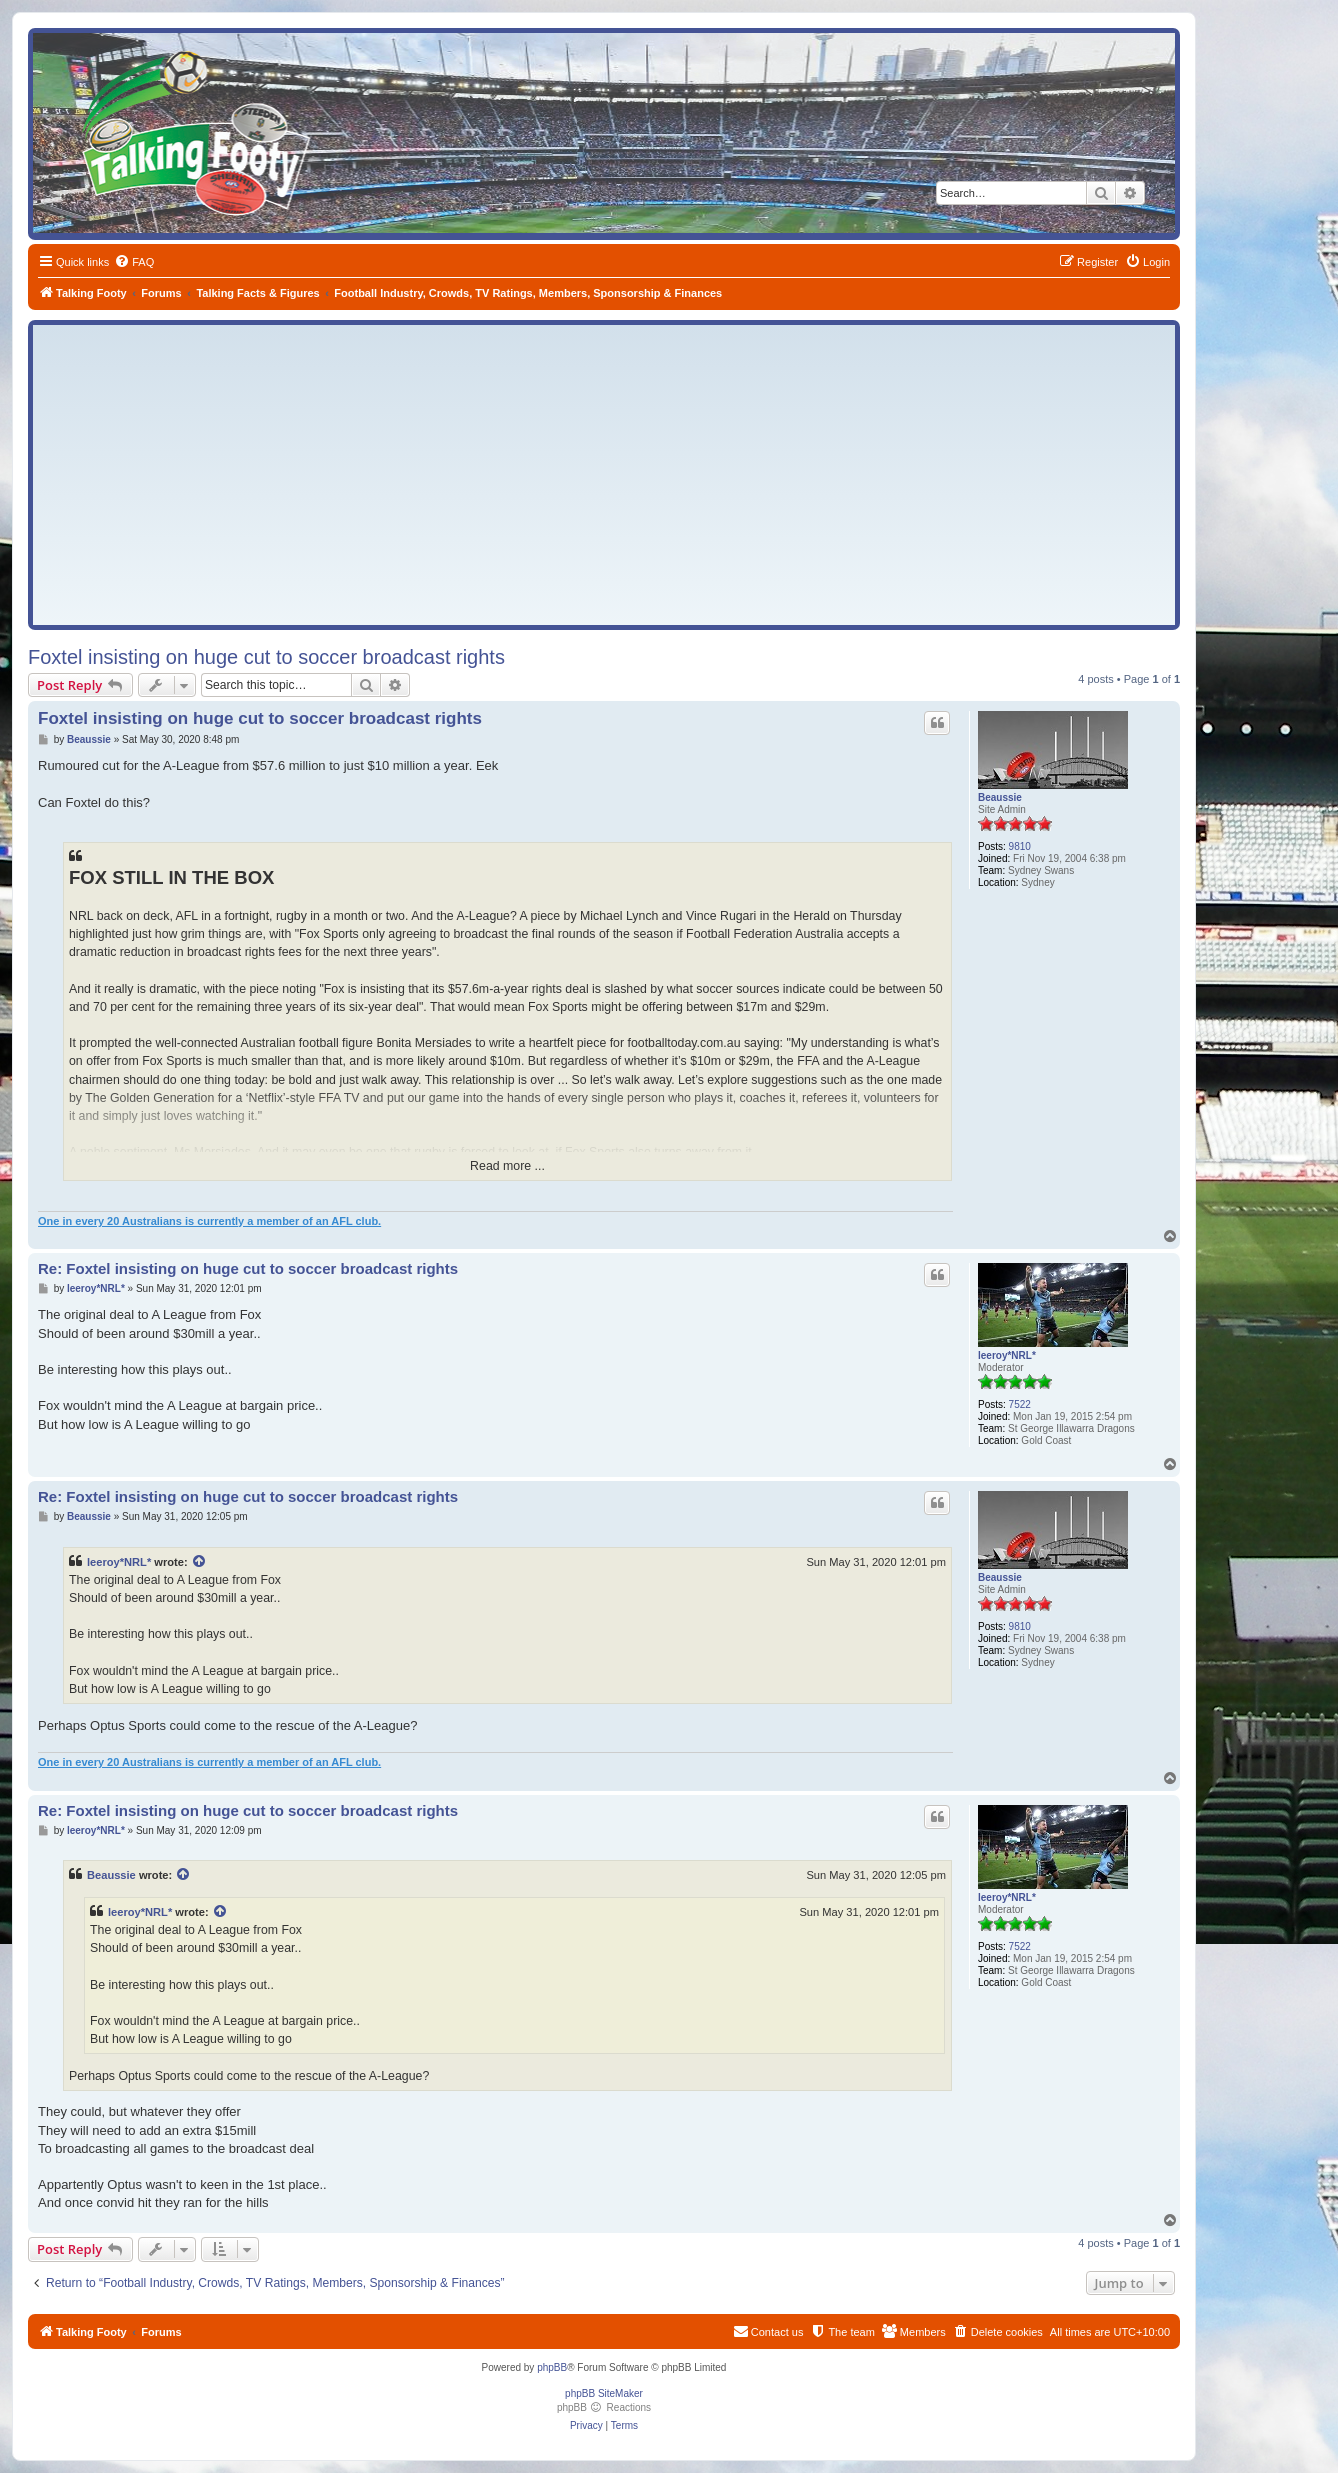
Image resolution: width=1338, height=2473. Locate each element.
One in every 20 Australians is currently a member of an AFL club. (209, 1221)
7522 (1020, 1404)
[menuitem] (134, 262)
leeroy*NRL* (1007, 1355)
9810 (1020, 846)
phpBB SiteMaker (604, 2393)
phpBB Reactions (604, 2407)
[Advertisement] (604, 475)
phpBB (552, 2367)
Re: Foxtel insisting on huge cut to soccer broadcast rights (248, 1268)
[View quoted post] (200, 1562)
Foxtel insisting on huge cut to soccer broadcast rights (266, 657)
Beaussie (1000, 797)
